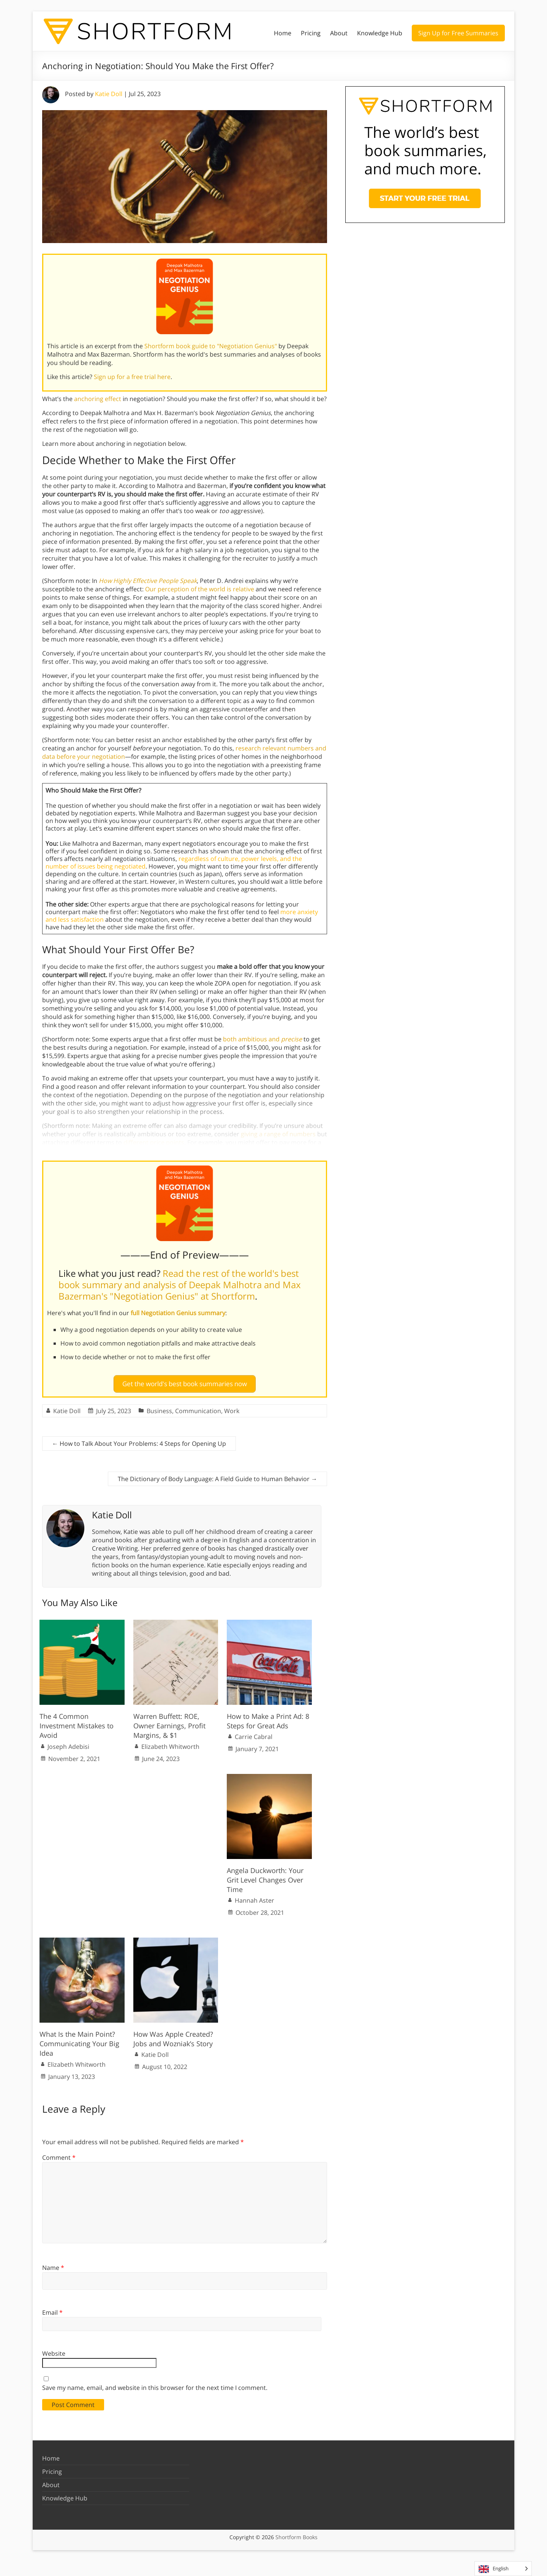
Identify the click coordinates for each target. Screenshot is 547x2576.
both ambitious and (262, 1039)
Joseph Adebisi (68, 1743)
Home (282, 33)
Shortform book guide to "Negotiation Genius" (210, 346)
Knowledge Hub (379, 33)
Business (159, 1408)
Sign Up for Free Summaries (458, 33)
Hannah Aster (254, 1897)
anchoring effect (97, 399)
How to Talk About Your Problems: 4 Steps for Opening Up (139, 1440)
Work (231, 1408)
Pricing (311, 33)
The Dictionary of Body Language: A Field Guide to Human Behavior (217, 1476)
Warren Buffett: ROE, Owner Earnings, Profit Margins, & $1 (169, 1723)
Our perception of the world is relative (199, 589)
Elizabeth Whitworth (170, 1743)
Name (53, 2264)
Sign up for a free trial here (132, 377)
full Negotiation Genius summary (178, 1313)
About (339, 33)
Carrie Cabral (253, 1733)
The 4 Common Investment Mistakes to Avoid (77, 1723)
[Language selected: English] (503, 2568)
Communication (198, 1408)
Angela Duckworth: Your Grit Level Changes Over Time (265, 1877)
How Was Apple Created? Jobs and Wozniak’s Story (173, 2035)
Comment (59, 2154)
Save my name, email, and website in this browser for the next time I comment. (154, 2384)
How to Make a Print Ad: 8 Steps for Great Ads (268, 1718)
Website (53, 2350)
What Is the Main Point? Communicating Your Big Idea (79, 2040)
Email (52, 2309)
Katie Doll (108, 94)
